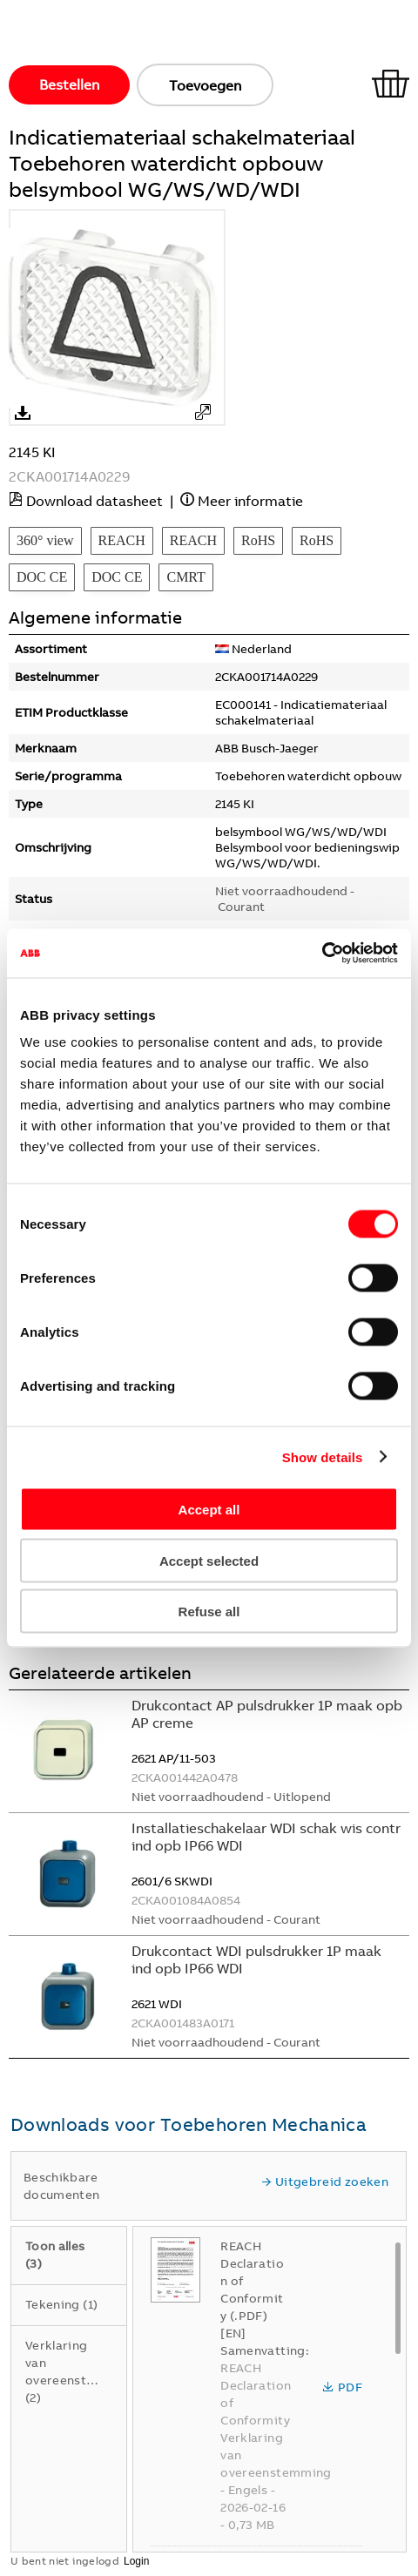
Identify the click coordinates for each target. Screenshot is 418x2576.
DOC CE (42, 577)
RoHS (258, 540)
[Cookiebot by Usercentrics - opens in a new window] (322, 953)
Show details (322, 1456)
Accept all (209, 1509)
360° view (45, 540)
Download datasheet (94, 500)
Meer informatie (250, 500)
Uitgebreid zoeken (324, 2181)
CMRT (185, 577)
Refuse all (209, 1611)
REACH (121, 540)
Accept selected (209, 1560)
